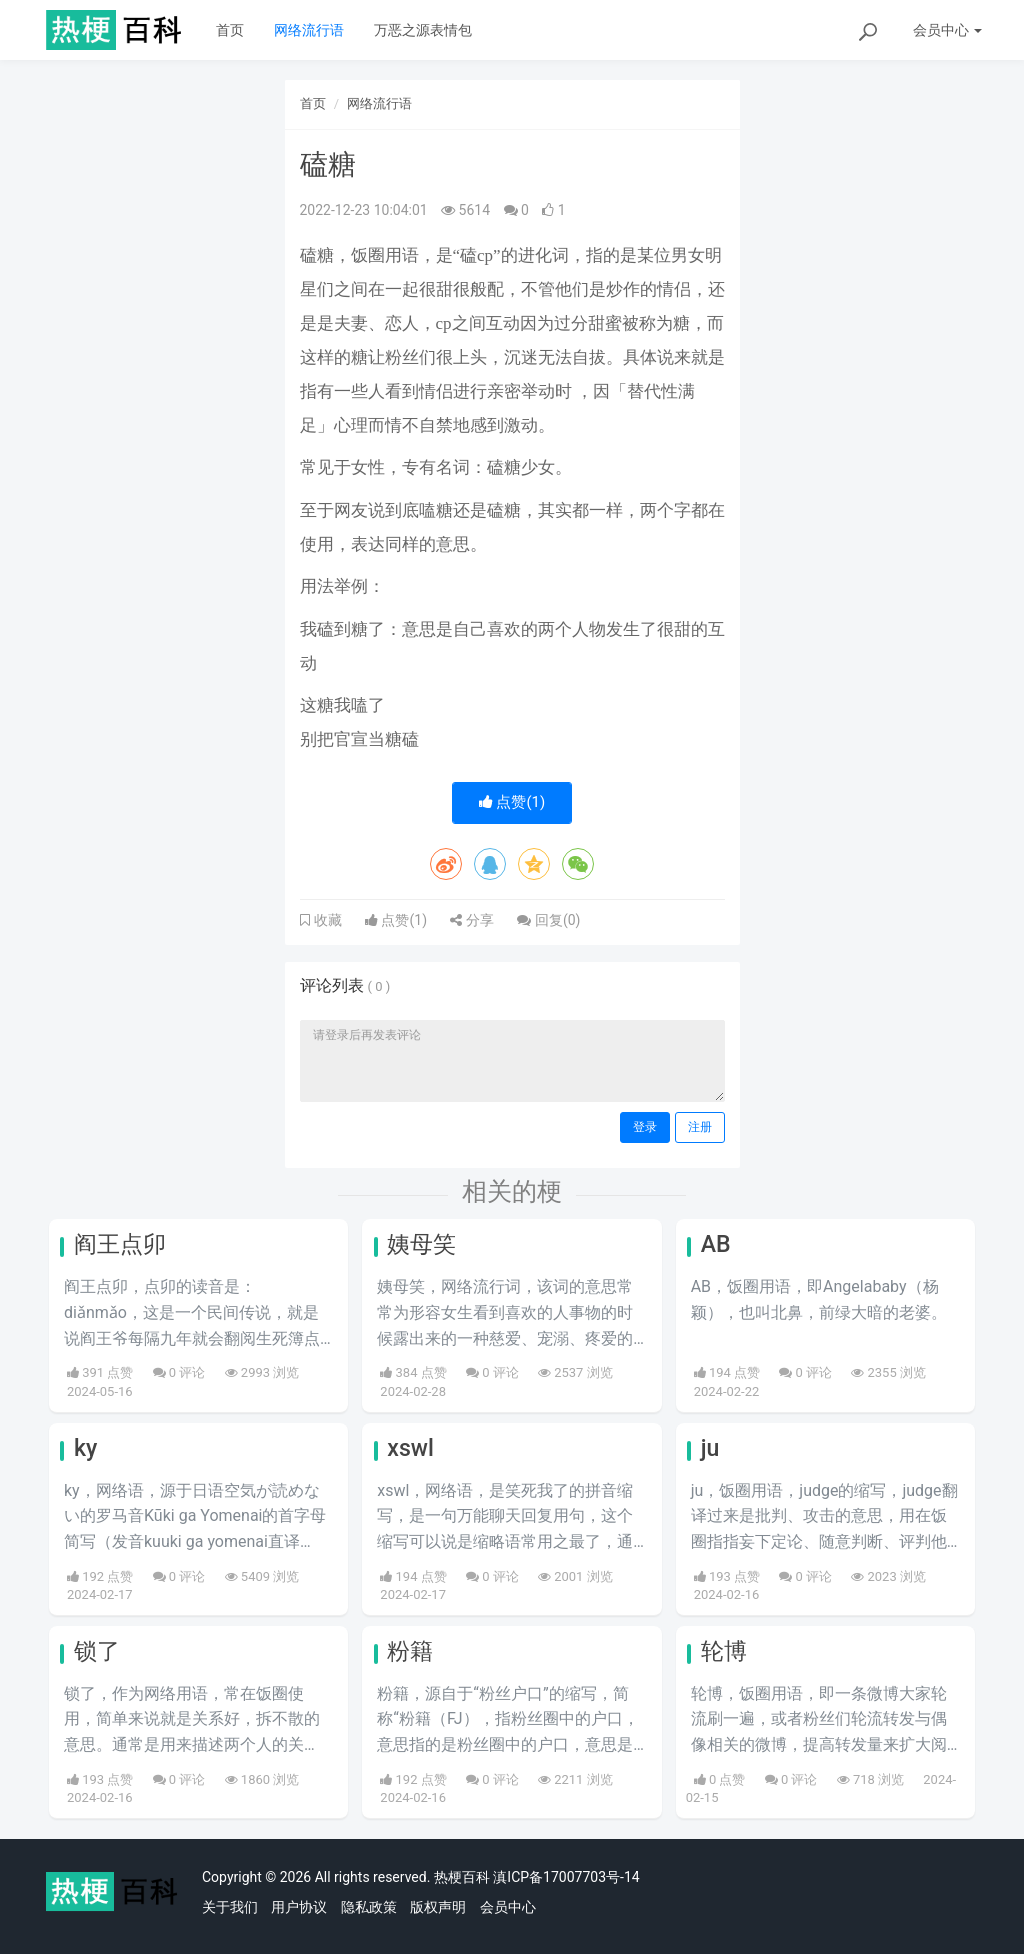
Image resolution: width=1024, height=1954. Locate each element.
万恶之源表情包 (423, 30)
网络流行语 (309, 30)
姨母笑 (421, 1244)
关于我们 (230, 1907)
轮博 (724, 1651)
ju (710, 1448)
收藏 (326, 920)
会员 (947, 30)
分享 (471, 920)
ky (85, 1448)
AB (716, 1244)
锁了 (97, 1651)
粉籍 (410, 1651)
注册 (700, 1127)
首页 (230, 30)
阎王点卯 (120, 1244)
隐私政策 (369, 1907)
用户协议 (299, 1907)
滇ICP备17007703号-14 (566, 1877)
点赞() (512, 802)
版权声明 (438, 1907)
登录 (645, 1127)
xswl (410, 1448)
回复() (548, 920)
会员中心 (508, 1907)
